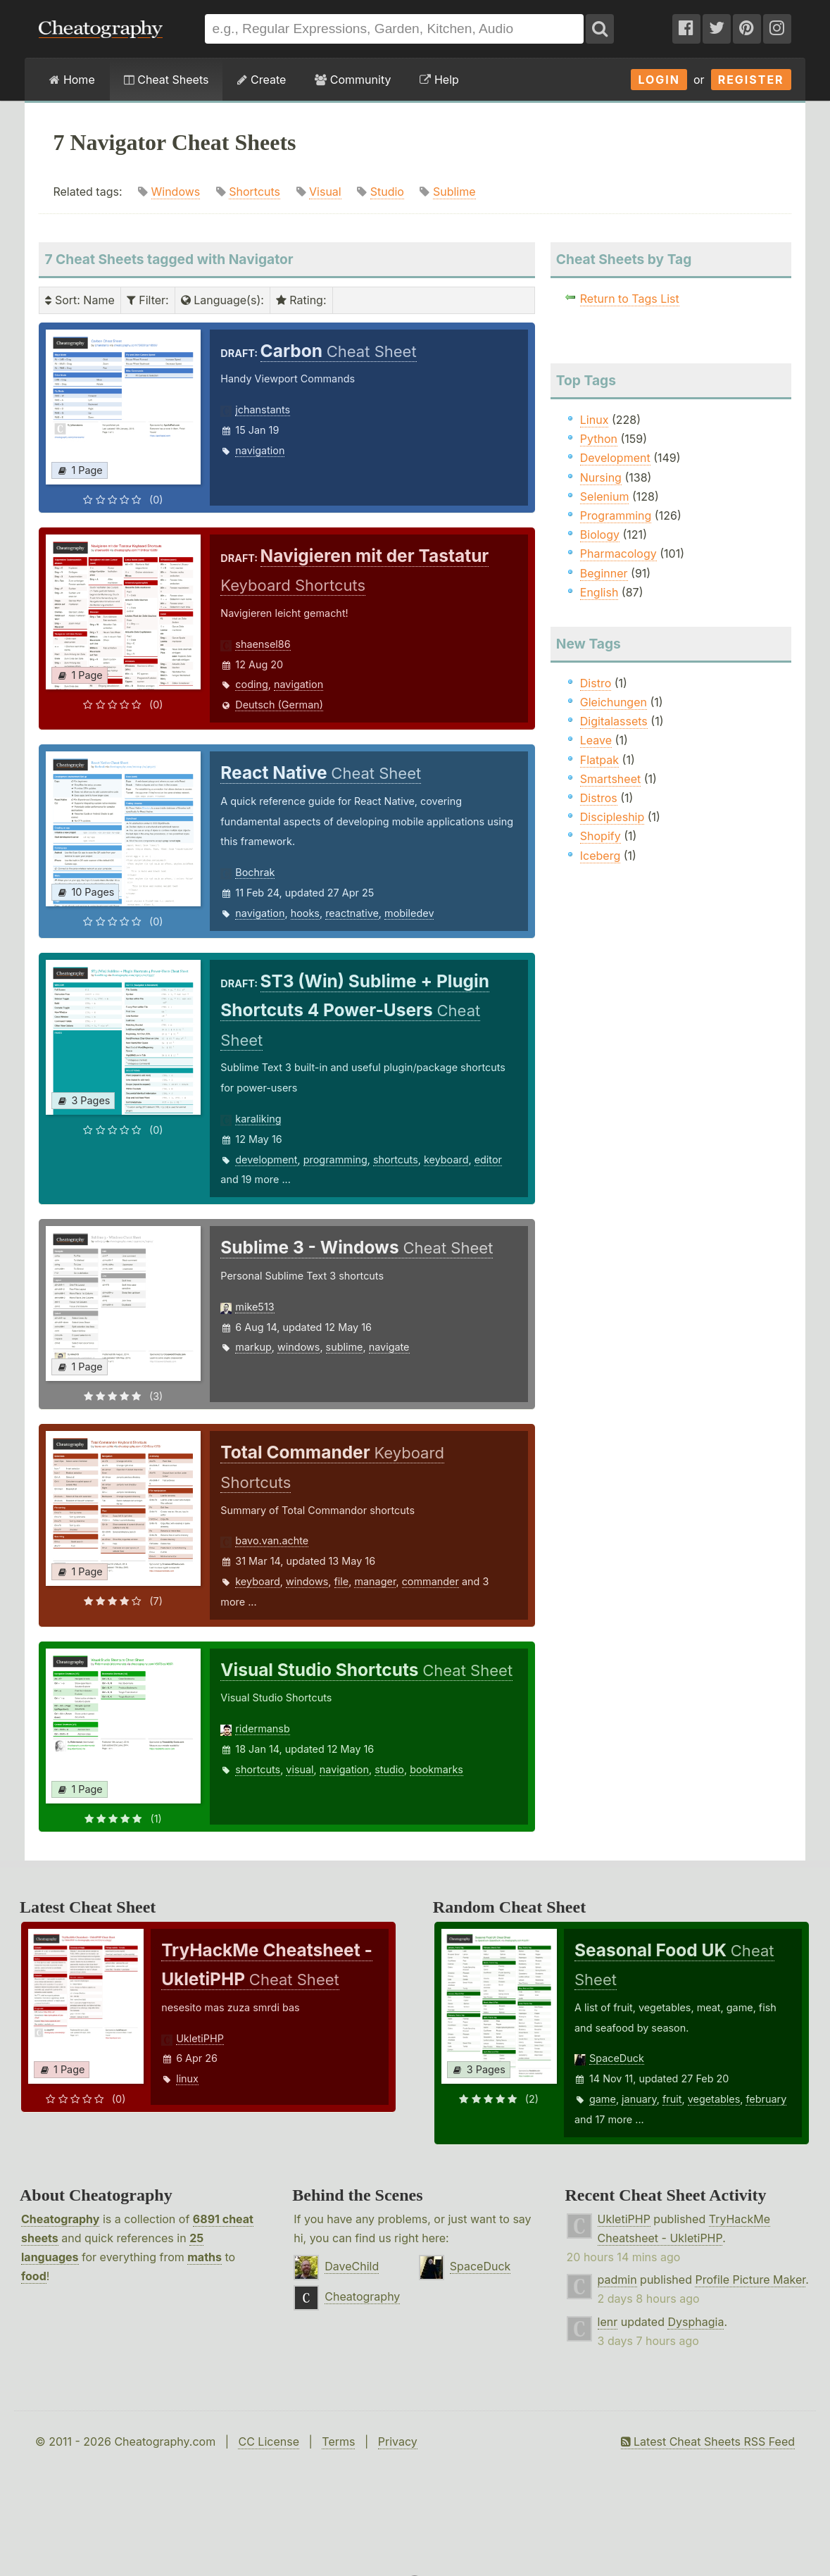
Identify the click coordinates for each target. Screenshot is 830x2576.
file (341, 1581)
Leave (596, 740)
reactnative (352, 913)
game (602, 2099)
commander (430, 1581)
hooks (305, 913)
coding (251, 684)
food (33, 2276)
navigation (259, 450)
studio (389, 1769)
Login (659, 80)
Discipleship (612, 817)
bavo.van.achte (271, 1540)
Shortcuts (254, 192)
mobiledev (409, 913)
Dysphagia (695, 2322)
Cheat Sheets (166, 80)
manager (375, 1581)
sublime (344, 1347)
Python (598, 439)
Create (261, 80)
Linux (594, 420)
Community (353, 80)
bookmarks (436, 1769)
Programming (616, 515)
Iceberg (600, 856)
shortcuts (395, 1159)
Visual (325, 192)
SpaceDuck (616, 2058)
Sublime (454, 192)
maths (204, 2257)
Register (751, 80)
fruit (671, 2099)
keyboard (446, 1159)
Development (615, 458)
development (266, 1159)
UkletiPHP (200, 2038)
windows (298, 1347)
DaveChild (352, 2266)
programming (335, 1159)
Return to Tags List (629, 299)
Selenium (604, 496)
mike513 (254, 1307)
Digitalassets (614, 721)
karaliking (258, 1119)
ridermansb (262, 1728)
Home (71, 80)
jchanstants (262, 409)
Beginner (604, 573)
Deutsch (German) (279, 705)
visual (299, 1769)
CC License (268, 2441)
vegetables (714, 2099)
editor (488, 1159)
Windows (176, 192)
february (766, 2099)
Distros (598, 798)
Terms (338, 2441)
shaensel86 (262, 644)
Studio (387, 192)
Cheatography (60, 2219)
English (599, 592)
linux (187, 2078)
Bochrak (255, 872)
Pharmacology (618, 553)
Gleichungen (613, 702)
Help (439, 80)
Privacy (397, 2441)
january (639, 2099)
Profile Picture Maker (750, 2279)
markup (253, 1347)
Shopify (600, 836)
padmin (617, 2279)
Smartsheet (610, 779)
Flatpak (599, 760)
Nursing (601, 477)
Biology (600, 534)
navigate (389, 1347)
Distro (595, 683)
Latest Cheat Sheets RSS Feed (708, 2441)
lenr (608, 2322)
